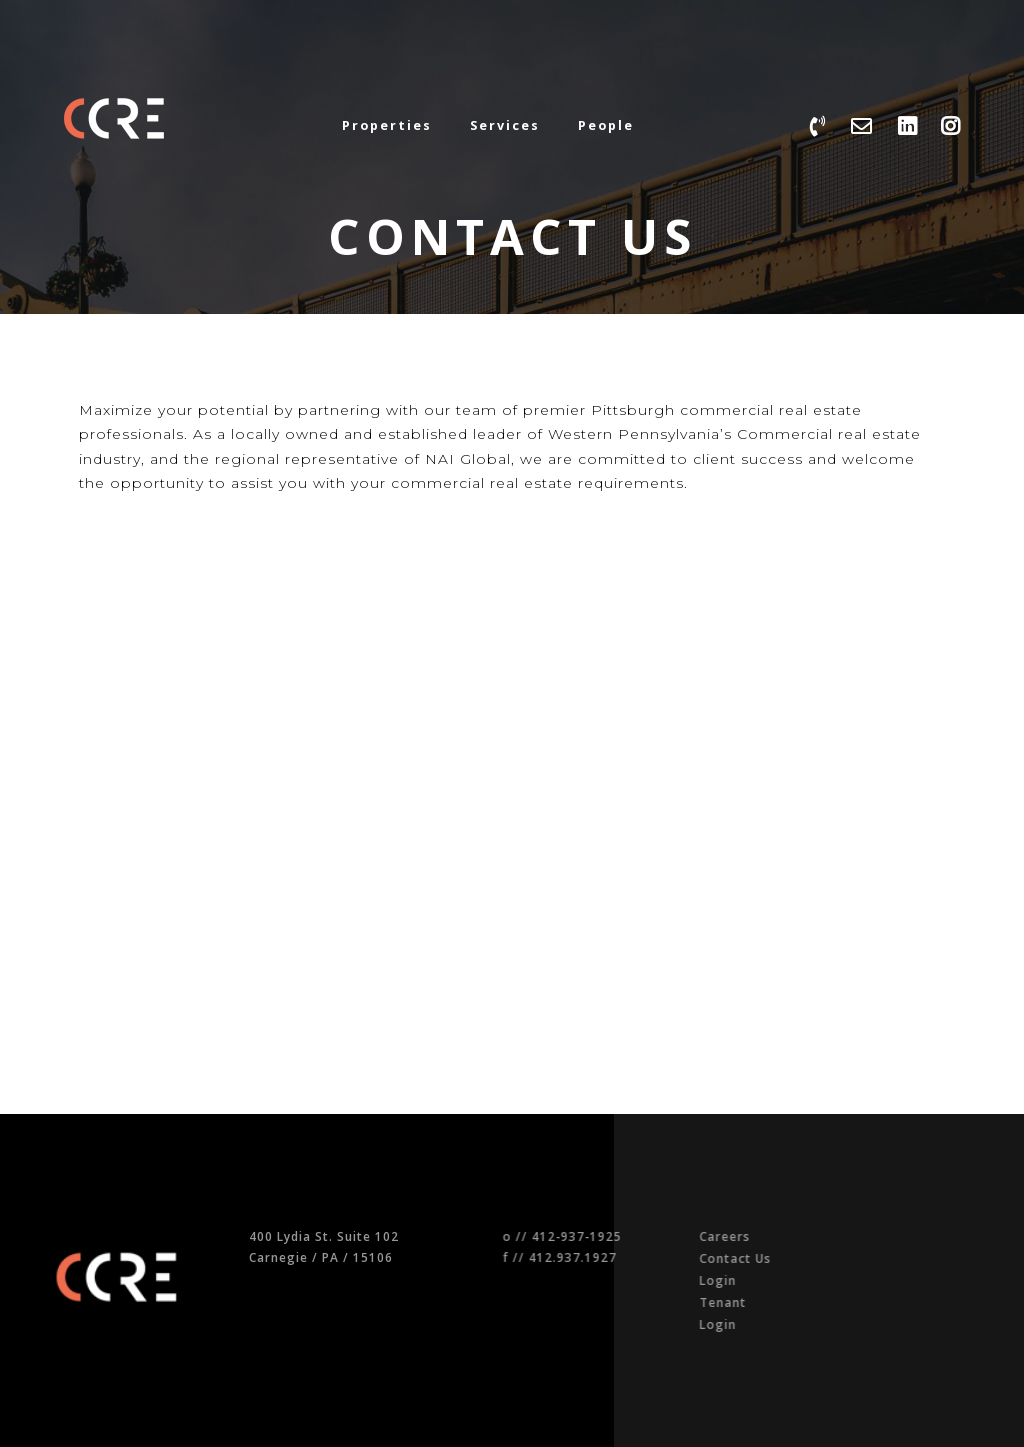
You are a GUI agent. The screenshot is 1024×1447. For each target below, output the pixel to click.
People (606, 125)
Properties (387, 125)
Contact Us (752, 1258)
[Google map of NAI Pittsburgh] (288, 777)
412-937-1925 (603, 1236)
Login (734, 1280)
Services (505, 125)
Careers (741, 1236)
